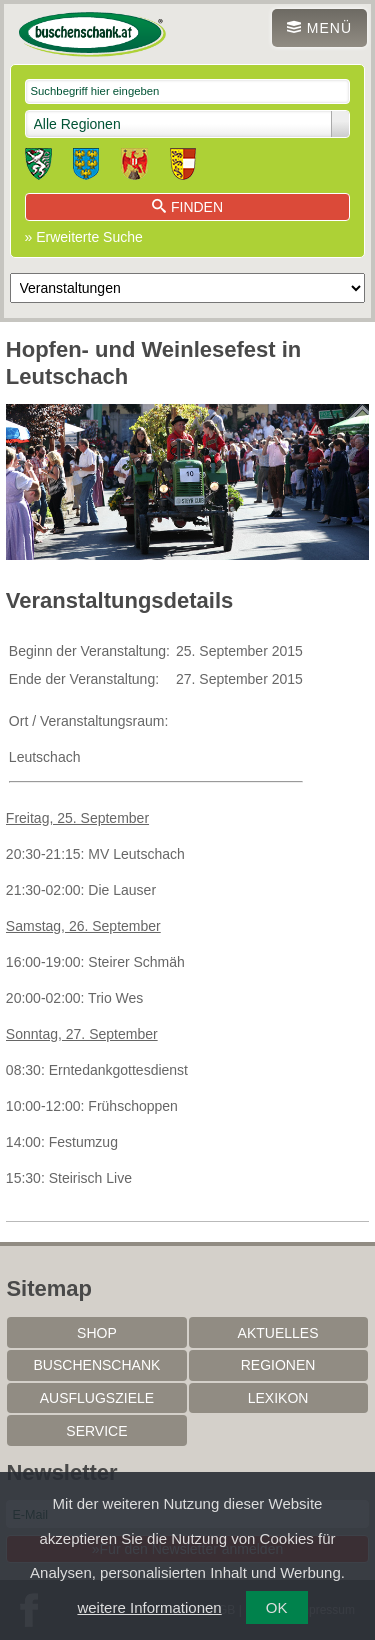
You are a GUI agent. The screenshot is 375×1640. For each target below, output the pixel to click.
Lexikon (278, 1398)
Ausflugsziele (97, 1398)
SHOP (97, 1333)
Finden (187, 207)
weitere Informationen (149, 1607)
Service (96, 1431)
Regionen (278, 1365)
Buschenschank (97, 1365)
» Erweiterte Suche (84, 237)
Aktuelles (278, 1333)
